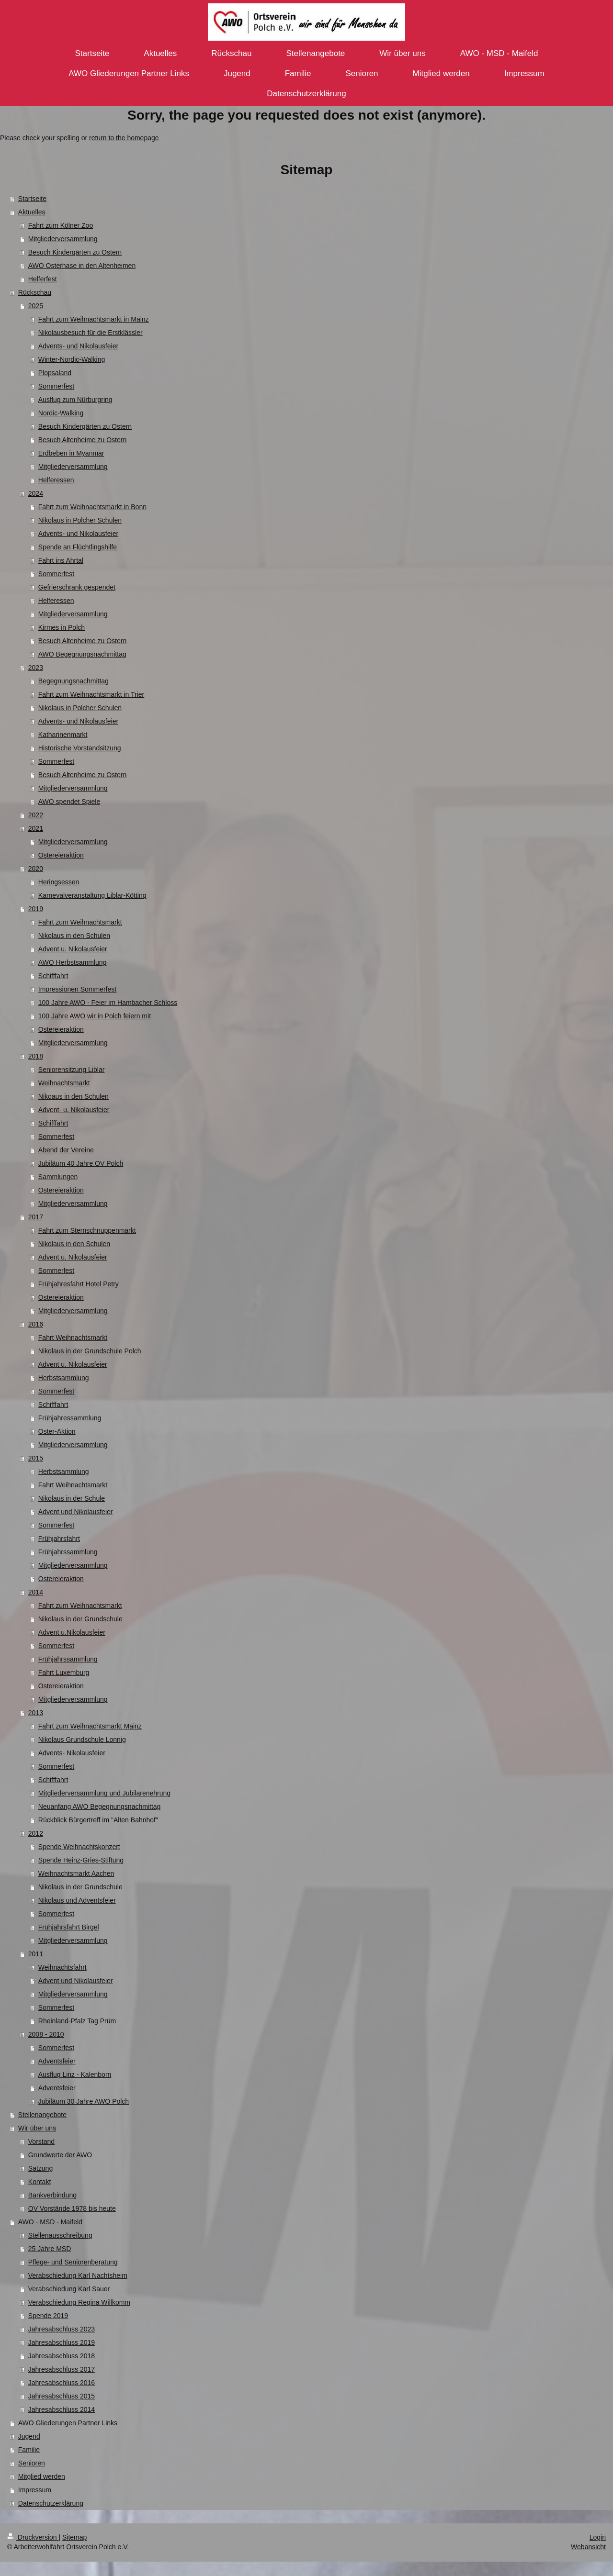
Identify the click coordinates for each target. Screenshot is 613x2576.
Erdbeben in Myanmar (71, 453)
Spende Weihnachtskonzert (79, 1847)
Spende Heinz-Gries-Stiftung (81, 1860)
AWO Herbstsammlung (72, 962)
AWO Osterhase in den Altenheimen (82, 265)
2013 (35, 1713)
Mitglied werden (41, 2476)
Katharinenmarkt (63, 734)
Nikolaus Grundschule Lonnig (82, 1739)
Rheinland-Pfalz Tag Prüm (77, 2021)
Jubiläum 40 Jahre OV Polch (80, 1163)
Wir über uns (37, 2128)
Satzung (40, 2168)
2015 (35, 1458)
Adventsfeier (57, 2061)
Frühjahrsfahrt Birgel (68, 1927)
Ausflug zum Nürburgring (75, 399)
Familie (29, 2449)
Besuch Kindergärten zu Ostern (75, 252)
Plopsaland (54, 373)
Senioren (31, 2463)
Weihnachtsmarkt (64, 1083)
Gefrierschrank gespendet (76, 587)
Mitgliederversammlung (63, 239)
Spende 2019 (48, 2316)
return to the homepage (124, 138)
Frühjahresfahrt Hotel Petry (78, 1284)
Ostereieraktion (61, 855)
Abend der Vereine (66, 1150)
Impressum (34, 2490)
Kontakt (39, 2182)
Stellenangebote (42, 2115)
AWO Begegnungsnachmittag (82, 654)
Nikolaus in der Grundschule (80, 1619)
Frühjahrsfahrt (59, 1538)
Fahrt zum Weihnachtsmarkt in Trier (91, 694)
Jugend (29, 2436)
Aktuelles (31, 212)
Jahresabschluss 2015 (61, 2396)
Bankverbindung (52, 2195)
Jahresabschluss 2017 (61, 2369)
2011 (35, 1954)
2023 (35, 667)
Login (598, 2537)
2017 (35, 1217)
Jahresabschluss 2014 (61, 2409)
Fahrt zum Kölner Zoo (60, 225)
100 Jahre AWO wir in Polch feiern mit (94, 1016)
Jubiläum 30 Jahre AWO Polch (83, 2101)
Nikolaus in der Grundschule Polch (89, 1351)
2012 (35, 1833)
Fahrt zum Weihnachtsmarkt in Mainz (93, 319)
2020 (35, 868)
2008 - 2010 (46, 2034)
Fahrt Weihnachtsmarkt (72, 1337)
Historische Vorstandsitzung (79, 748)
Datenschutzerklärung (50, 2503)
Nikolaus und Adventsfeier (77, 1900)
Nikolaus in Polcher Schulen (80, 520)
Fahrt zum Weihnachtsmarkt (80, 922)
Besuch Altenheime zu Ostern (82, 440)
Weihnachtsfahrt (62, 1967)
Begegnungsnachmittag (73, 681)
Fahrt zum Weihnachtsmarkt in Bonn (92, 507)
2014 (35, 1592)
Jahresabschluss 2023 (61, 2329)
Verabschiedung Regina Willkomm (79, 2302)
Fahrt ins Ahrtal (60, 560)
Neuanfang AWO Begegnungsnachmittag (99, 1806)
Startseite (32, 198)
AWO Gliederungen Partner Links (67, 2423)
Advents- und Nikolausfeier (78, 346)
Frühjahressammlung (70, 1418)
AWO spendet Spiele (69, 801)
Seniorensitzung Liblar (71, 1069)
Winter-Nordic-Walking (71, 359)
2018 (35, 1056)
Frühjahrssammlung (68, 1552)
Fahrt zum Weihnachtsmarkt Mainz (90, 1726)
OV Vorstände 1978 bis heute (72, 2208)
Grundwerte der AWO (60, 2155)
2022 (35, 815)
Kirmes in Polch (61, 627)
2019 (35, 909)
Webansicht (588, 2547)
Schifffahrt (53, 976)
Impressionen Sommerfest (77, 989)
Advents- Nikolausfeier (71, 1753)
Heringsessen (58, 882)
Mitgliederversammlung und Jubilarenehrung (104, 1793)
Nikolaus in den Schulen (74, 935)
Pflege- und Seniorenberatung (73, 2262)
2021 (35, 828)
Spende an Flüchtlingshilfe (77, 547)
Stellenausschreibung (60, 2235)
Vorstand (41, 2141)
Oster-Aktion (57, 1431)
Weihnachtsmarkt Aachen (76, 1873)
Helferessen (56, 480)
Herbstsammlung (63, 1378)
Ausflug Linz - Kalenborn (75, 2074)
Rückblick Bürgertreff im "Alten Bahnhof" (98, 1820)
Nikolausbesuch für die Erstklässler (90, 332)
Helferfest (42, 279)
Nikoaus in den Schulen (73, 1096)
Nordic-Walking (60, 413)
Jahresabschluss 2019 (61, 2342)
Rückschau (34, 292)
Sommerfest (56, 386)
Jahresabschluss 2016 (61, 2382)
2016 (35, 1324)
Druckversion (32, 2537)
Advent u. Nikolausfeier (72, 949)
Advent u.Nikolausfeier (71, 1632)
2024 (35, 493)
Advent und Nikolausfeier (75, 1512)
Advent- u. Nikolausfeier (74, 1110)
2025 (35, 306)
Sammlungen (58, 1177)
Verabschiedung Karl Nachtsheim (77, 2275)
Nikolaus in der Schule (71, 1498)
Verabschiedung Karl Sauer (69, 2289)
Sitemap (74, 2537)
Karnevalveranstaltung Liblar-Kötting (92, 895)
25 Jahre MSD (49, 2249)
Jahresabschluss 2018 (61, 2356)
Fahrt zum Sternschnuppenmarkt (87, 1230)
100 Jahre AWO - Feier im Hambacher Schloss (107, 1002)
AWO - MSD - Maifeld (50, 2222)
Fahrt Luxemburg (64, 1672)
